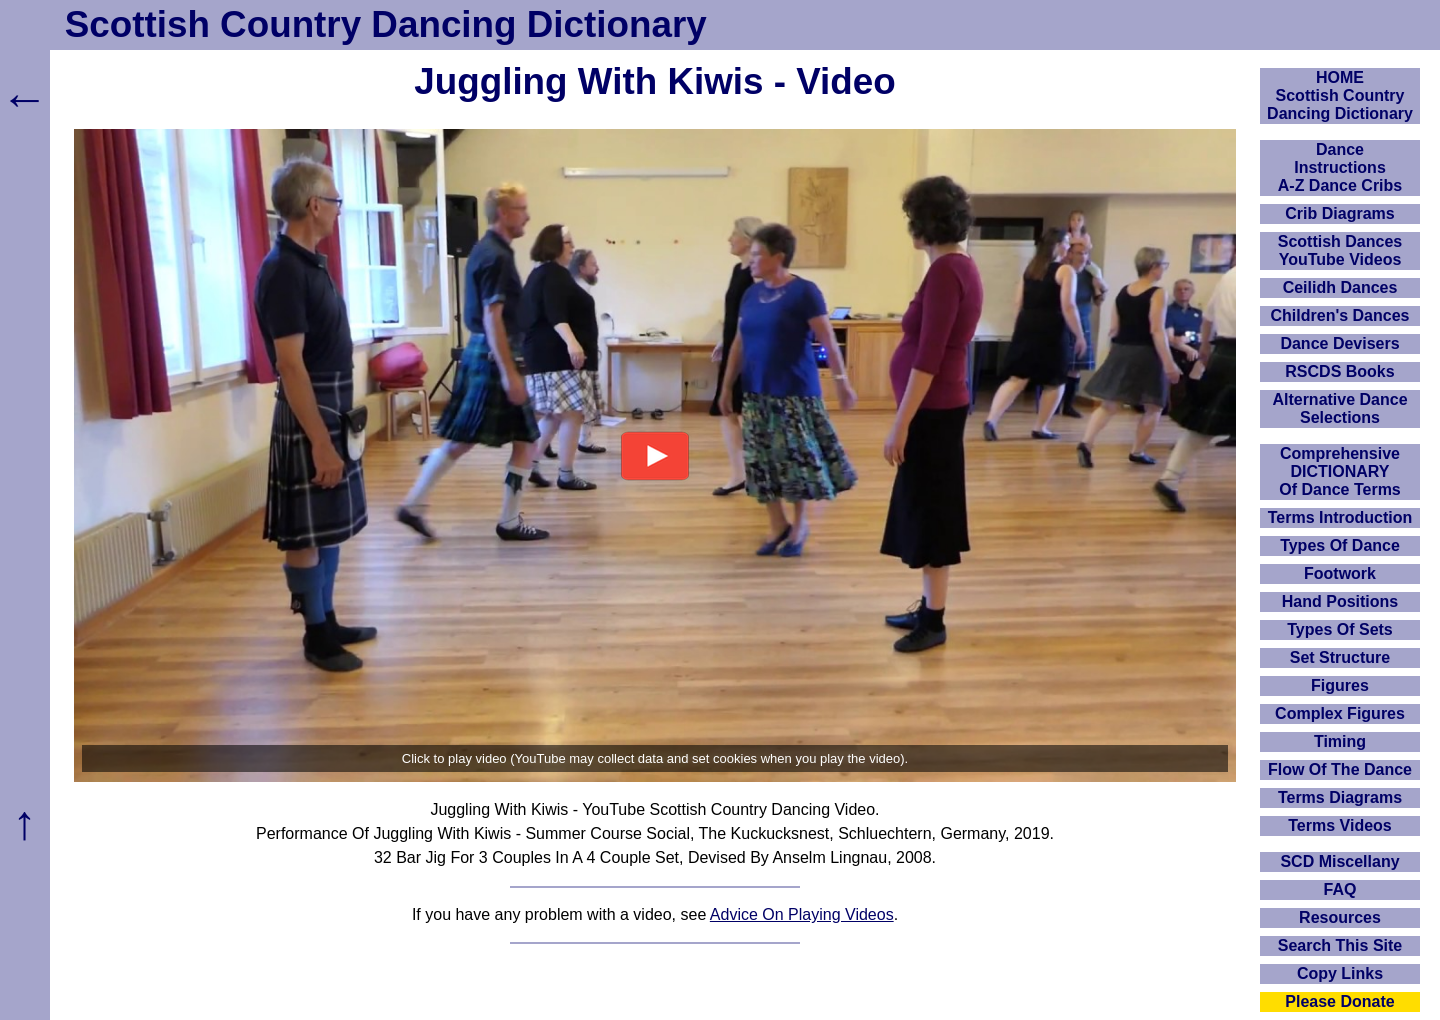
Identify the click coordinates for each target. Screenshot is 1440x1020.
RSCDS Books (1339, 371)
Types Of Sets (1340, 629)
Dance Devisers (1339, 343)
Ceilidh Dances (1340, 287)
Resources (1340, 917)
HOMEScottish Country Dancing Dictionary (1340, 95)
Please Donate (1339, 1001)
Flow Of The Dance (1340, 769)
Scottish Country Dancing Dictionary (386, 24)
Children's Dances (1340, 315)
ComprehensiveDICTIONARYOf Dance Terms (1340, 471)
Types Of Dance (1340, 545)
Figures (1340, 685)
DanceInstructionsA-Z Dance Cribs (1340, 167)
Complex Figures (1340, 713)
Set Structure (1340, 657)
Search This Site (1340, 945)
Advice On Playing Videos (802, 914)
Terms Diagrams (1340, 797)
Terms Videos (1339, 825)
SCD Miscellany (1339, 861)
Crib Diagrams (1339, 213)
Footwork (1340, 573)
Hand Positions (1340, 601)
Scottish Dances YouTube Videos (1340, 250)
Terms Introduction (1340, 517)
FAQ (1340, 889)
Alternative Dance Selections (1339, 408)
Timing (1340, 741)
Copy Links (1340, 973)
